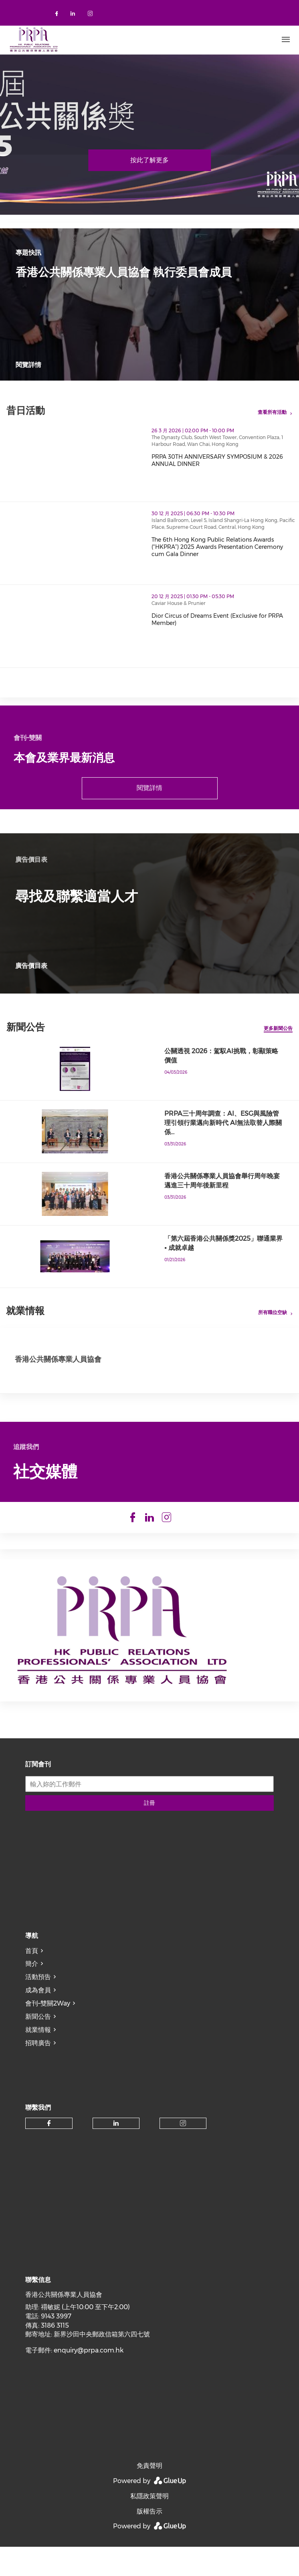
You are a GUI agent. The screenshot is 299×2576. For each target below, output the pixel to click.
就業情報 (38, 2046)
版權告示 (149, 2527)
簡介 (31, 1979)
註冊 (149, 1818)
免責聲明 (149, 2481)
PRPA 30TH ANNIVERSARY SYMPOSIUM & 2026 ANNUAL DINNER (217, 460)
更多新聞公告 (278, 1028)
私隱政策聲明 (149, 2512)
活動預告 (38, 1993)
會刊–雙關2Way (47, 2019)
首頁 (31, 1967)
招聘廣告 (38, 2059)
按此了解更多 (149, 160)
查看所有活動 (272, 412)
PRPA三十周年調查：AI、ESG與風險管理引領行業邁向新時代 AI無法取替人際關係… (223, 1123)
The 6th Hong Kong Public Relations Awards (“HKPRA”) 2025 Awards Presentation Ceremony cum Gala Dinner (217, 547)
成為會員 (38, 2006)
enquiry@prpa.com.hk (88, 2366)
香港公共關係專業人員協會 (58, 1359)
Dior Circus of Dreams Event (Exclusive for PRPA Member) (217, 619)
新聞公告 (38, 2032)
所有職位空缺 (272, 1312)
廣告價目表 (31, 966)
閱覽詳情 (28, 365)
